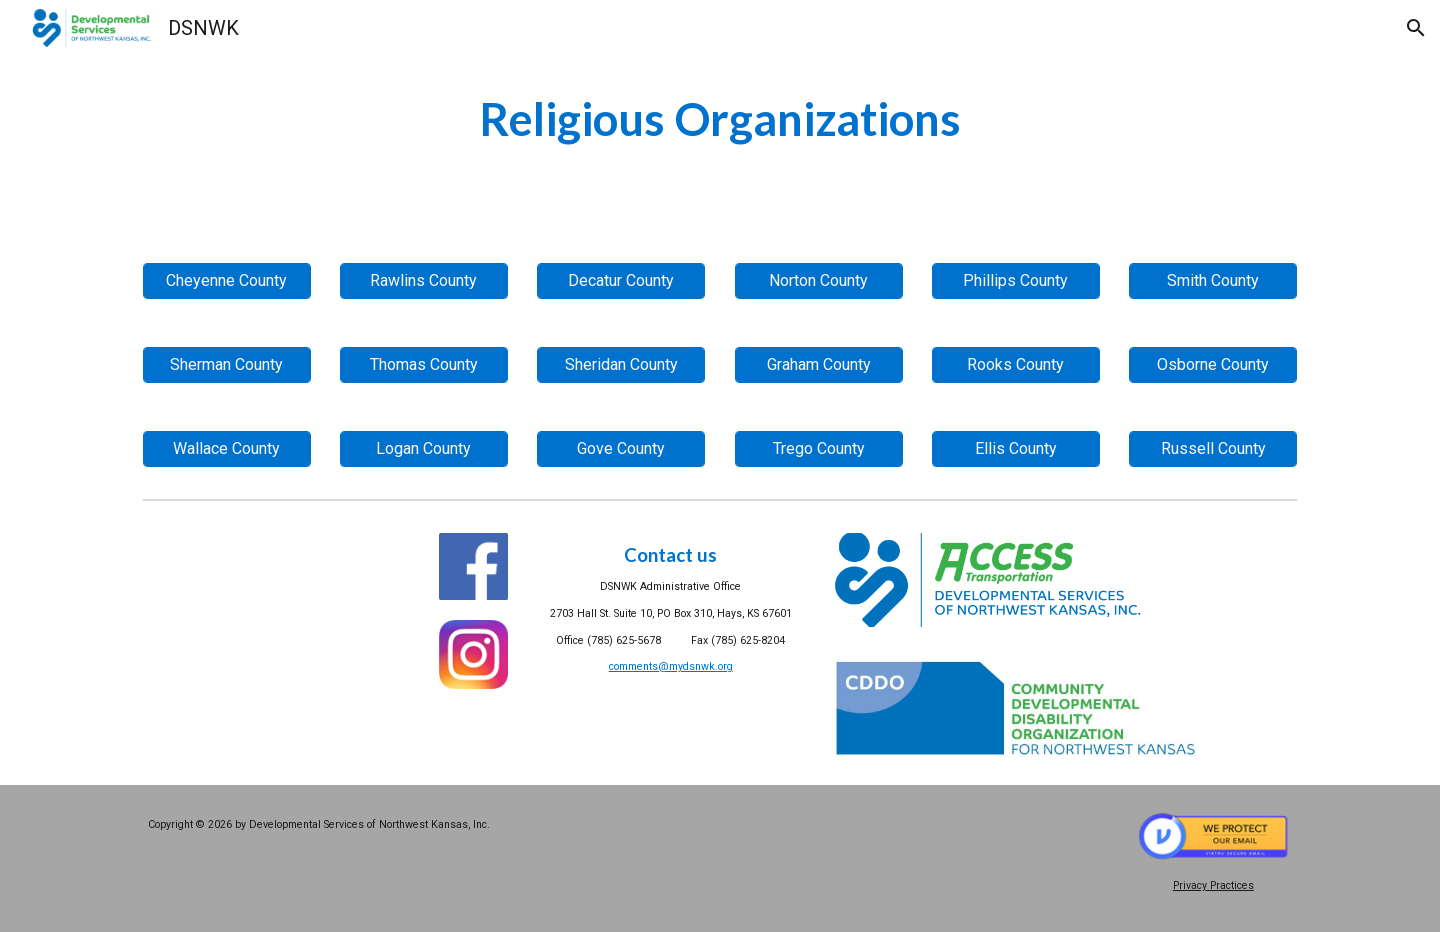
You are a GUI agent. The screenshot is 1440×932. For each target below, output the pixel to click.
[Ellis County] (1016, 448)
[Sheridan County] (621, 364)
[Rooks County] (1016, 364)
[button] (1416, 28)
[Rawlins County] (424, 280)
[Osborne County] (1213, 364)
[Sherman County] (227, 364)
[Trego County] (819, 448)
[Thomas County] (424, 364)
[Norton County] (819, 280)
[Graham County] (819, 364)
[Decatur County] (621, 280)
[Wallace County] (227, 448)
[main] (720, 119)
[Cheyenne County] (227, 280)
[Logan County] (424, 448)
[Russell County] (1213, 448)
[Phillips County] (1016, 280)
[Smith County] (1213, 280)
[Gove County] (621, 448)
